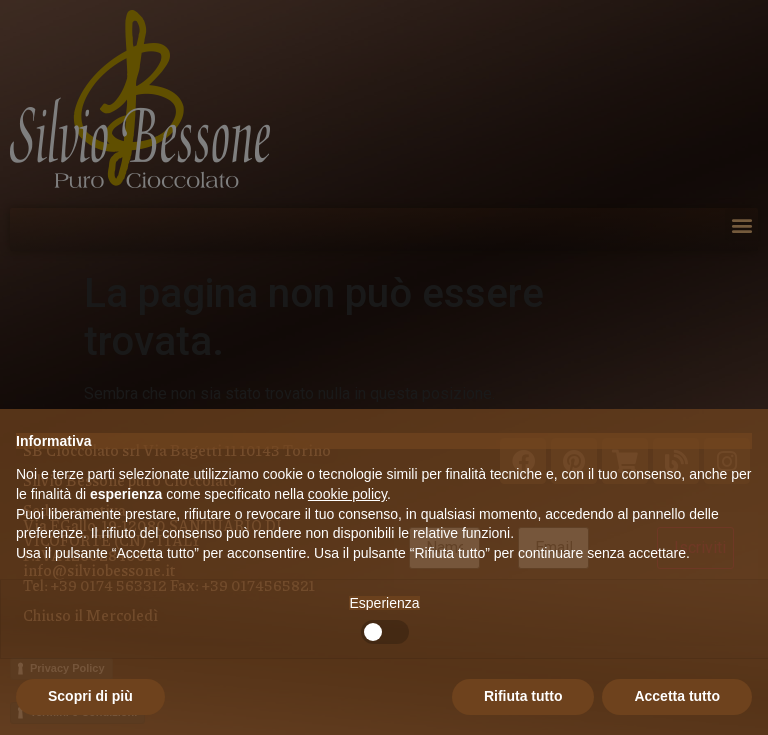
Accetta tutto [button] (677, 696)
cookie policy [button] (347, 494)
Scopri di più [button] (90, 696)
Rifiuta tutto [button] (523, 696)
